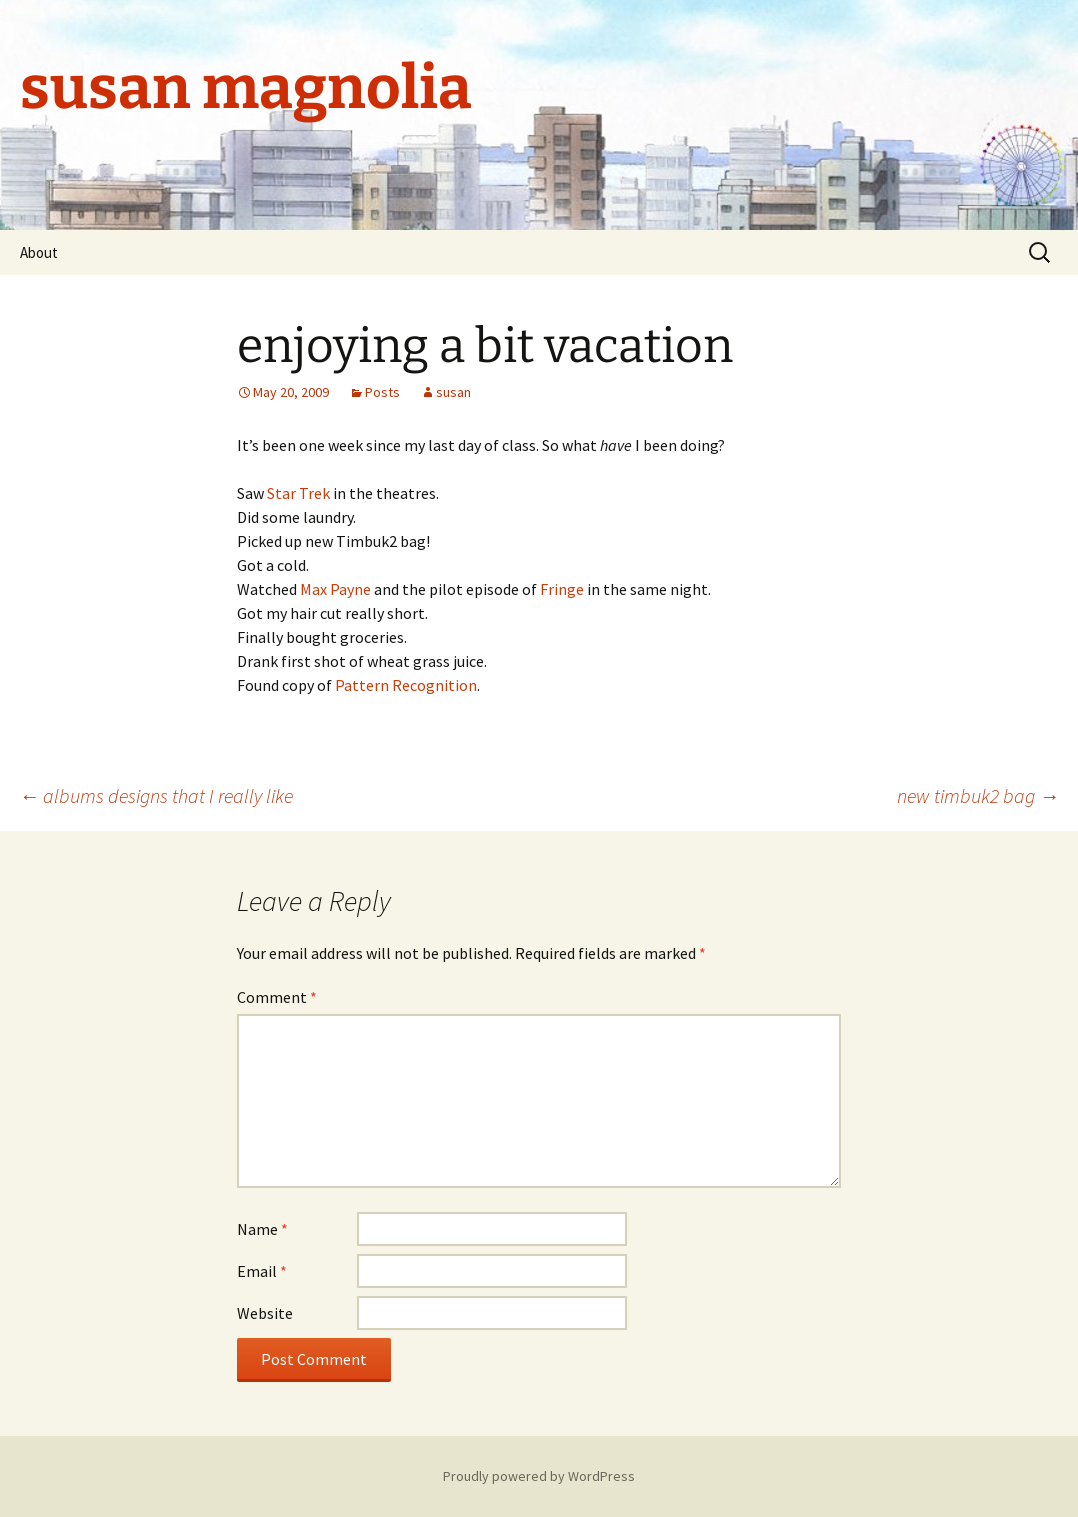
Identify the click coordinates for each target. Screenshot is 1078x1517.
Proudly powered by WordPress (539, 1476)
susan (453, 392)
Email (262, 1271)
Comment (277, 997)
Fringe (562, 589)
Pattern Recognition (406, 685)
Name (262, 1229)
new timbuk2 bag (978, 795)
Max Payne (335, 589)
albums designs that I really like (156, 795)
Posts (382, 392)
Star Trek (298, 493)
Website (265, 1313)
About (39, 252)
